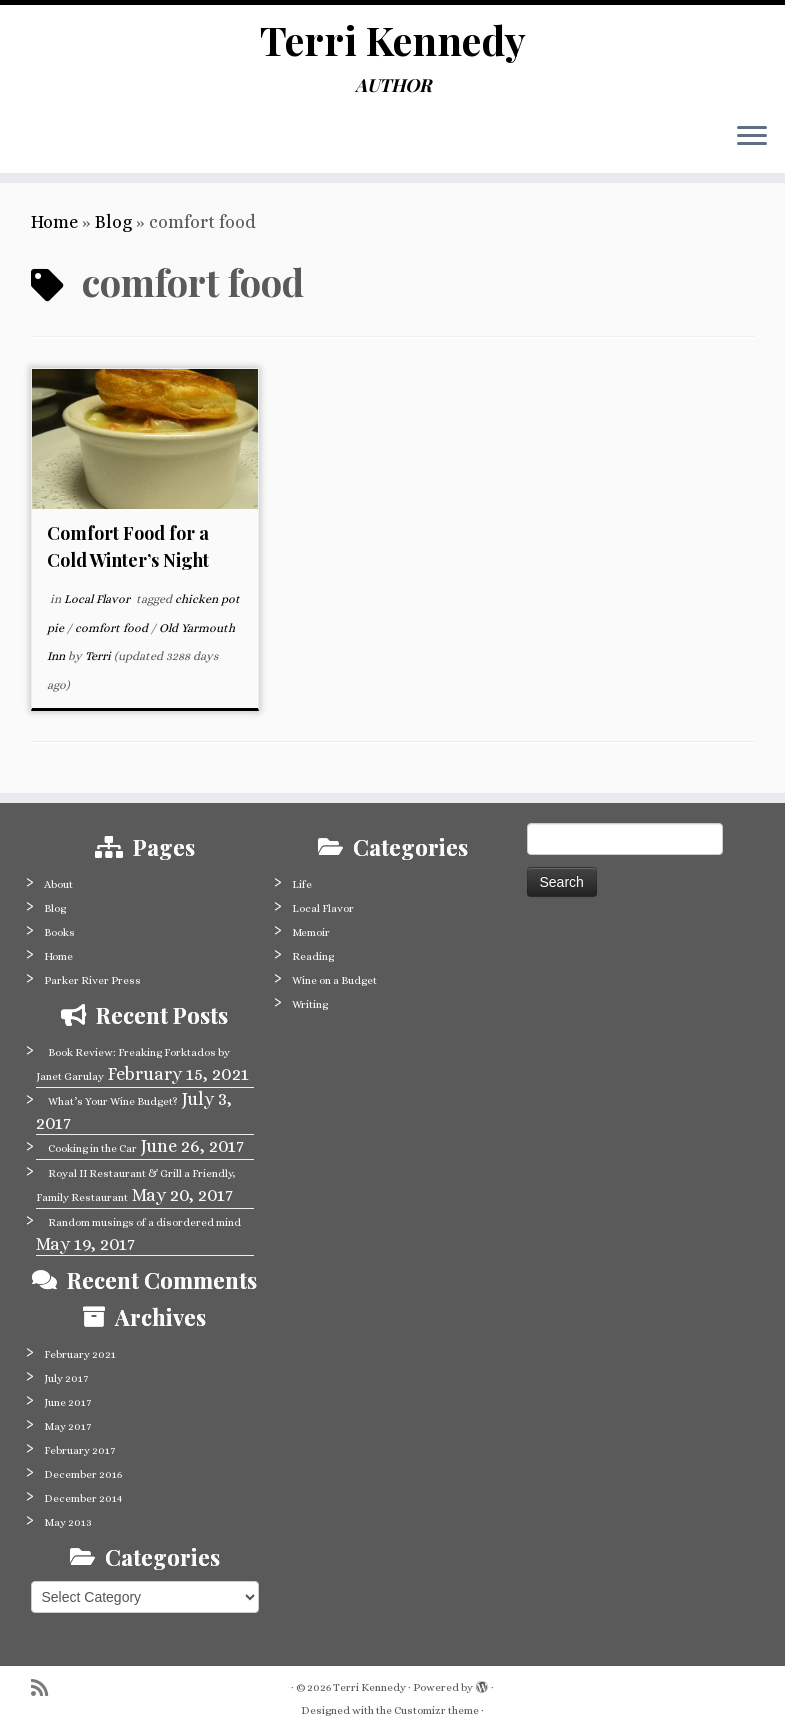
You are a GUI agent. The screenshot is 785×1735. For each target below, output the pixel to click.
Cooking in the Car (92, 1148)
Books (59, 932)
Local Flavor (98, 599)
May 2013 (68, 1522)
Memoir (311, 932)
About (58, 884)
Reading (313, 956)
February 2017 (79, 1450)
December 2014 (83, 1498)
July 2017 (66, 1378)
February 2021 (80, 1354)
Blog (113, 222)
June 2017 (67, 1402)
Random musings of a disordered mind (144, 1222)
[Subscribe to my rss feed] (46, 1688)
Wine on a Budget (334, 980)
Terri (98, 656)
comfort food (113, 628)
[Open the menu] (752, 137)
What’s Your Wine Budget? (113, 1101)
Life (302, 884)
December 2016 (83, 1474)
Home (54, 222)
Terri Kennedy (393, 40)
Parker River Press (92, 980)
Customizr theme (436, 1710)
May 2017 (67, 1426)
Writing (310, 1004)
